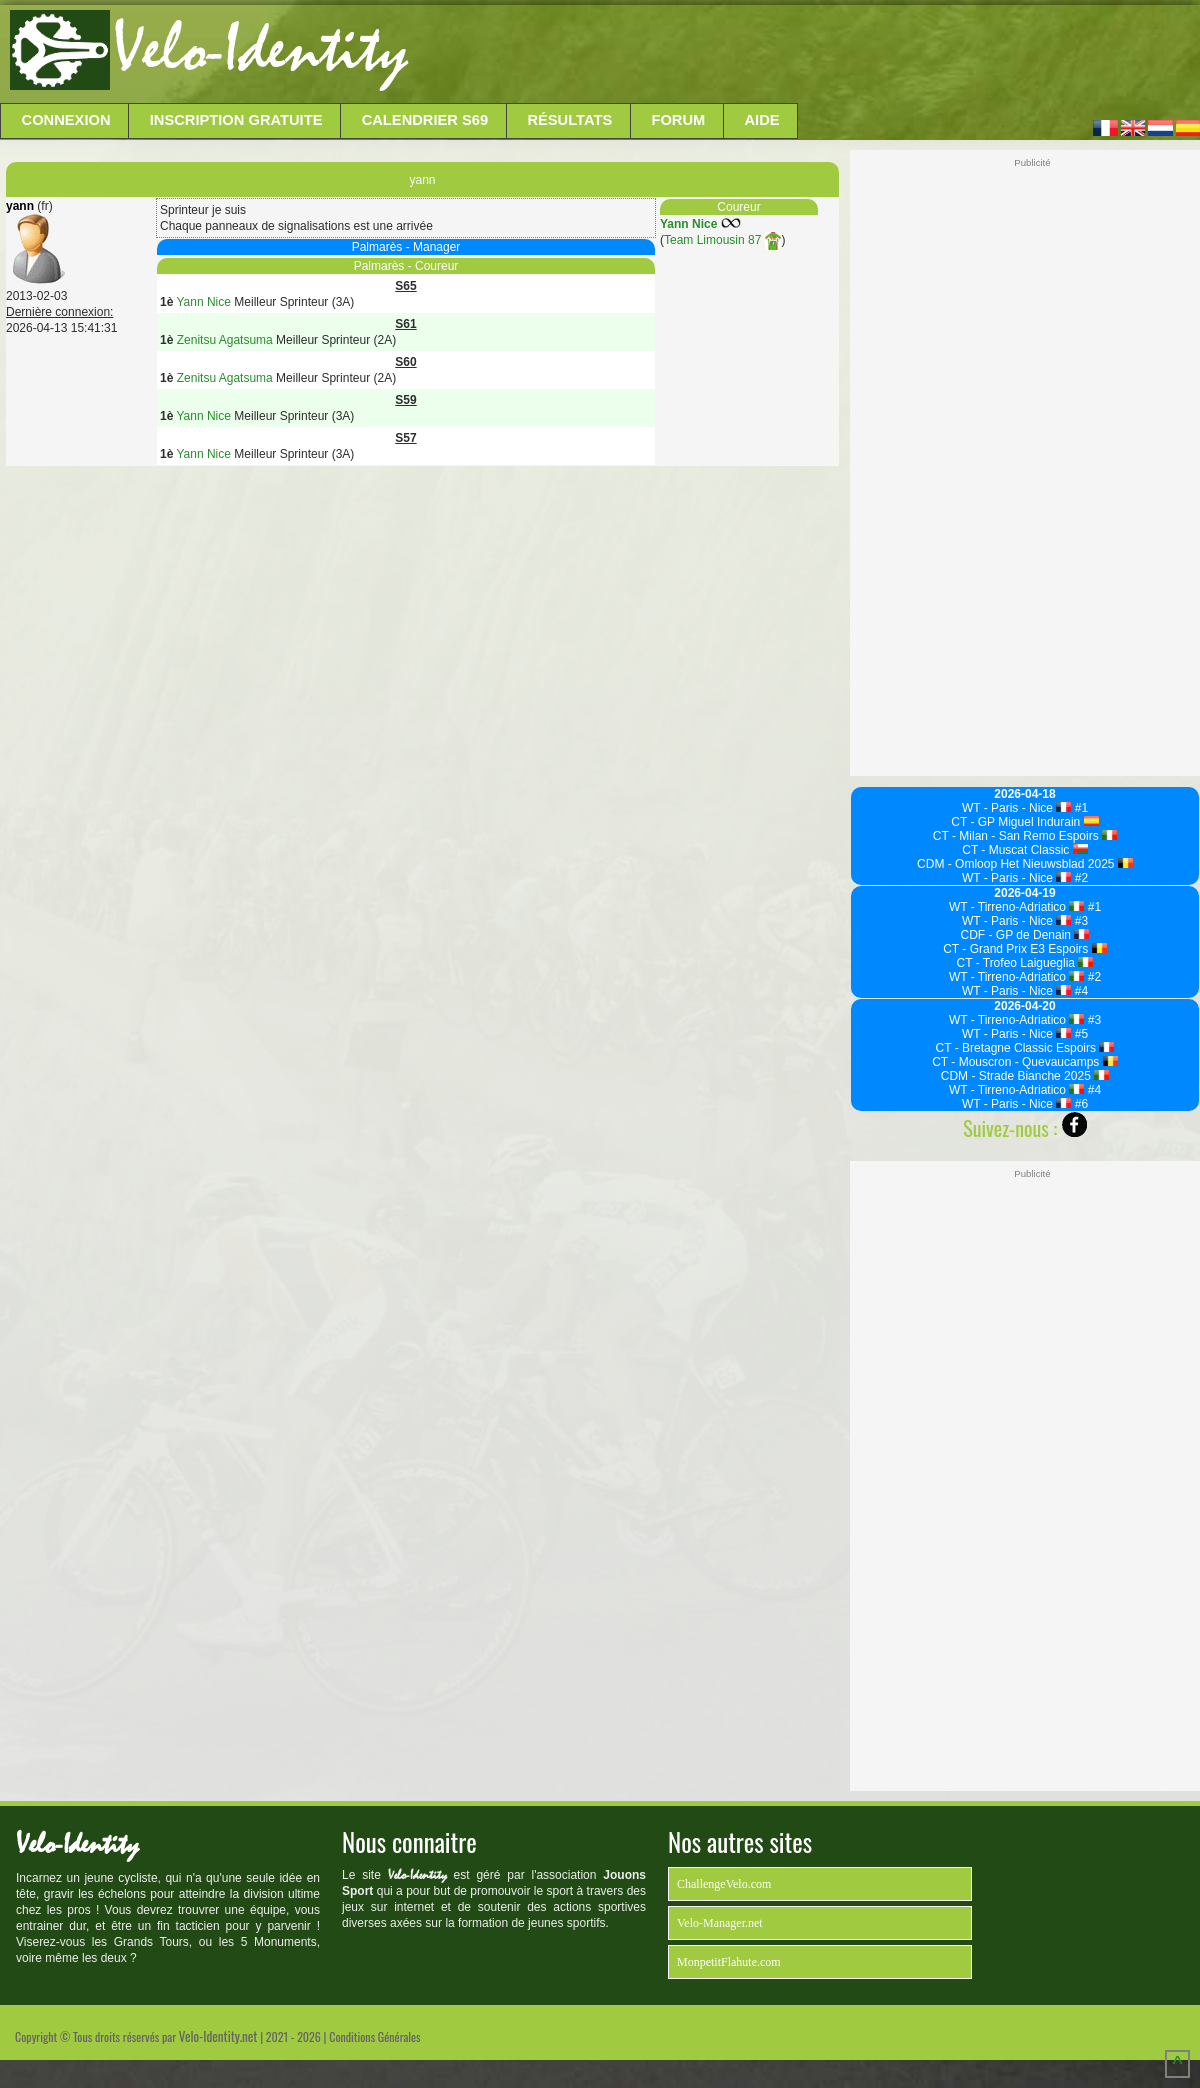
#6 (1079, 1104)
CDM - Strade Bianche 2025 (1025, 1076)
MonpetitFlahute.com (729, 1962)
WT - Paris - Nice (1017, 808)
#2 (1079, 878)
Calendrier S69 (425, 120)
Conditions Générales (374, 2036)
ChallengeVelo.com (724, 1884)
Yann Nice (688, 224)
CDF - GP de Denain (1025, 935)
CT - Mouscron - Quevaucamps (1025, 1062)
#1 (1079, 808)
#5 (1079, 1034)
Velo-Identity (260, 50)
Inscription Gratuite (236, 120)
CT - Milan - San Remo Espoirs (1025, 836)
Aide (762, 120)
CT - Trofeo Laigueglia (1025, 963)
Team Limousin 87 (722, 240)
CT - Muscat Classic (1025, 850)
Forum (678, 120)
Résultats (569, 120)
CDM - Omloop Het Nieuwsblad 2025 (1025, 864)
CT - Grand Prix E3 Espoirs (1025, 949)
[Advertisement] (802, 55)
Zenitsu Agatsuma (225, 340)
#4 (1079, 991)
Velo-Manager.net (720, 1923)
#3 (1079, 921)
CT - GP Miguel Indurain (1024, 822)
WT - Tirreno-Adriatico (1017, 907)
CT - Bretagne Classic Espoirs (1025, 1048)
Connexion (66, 120)
